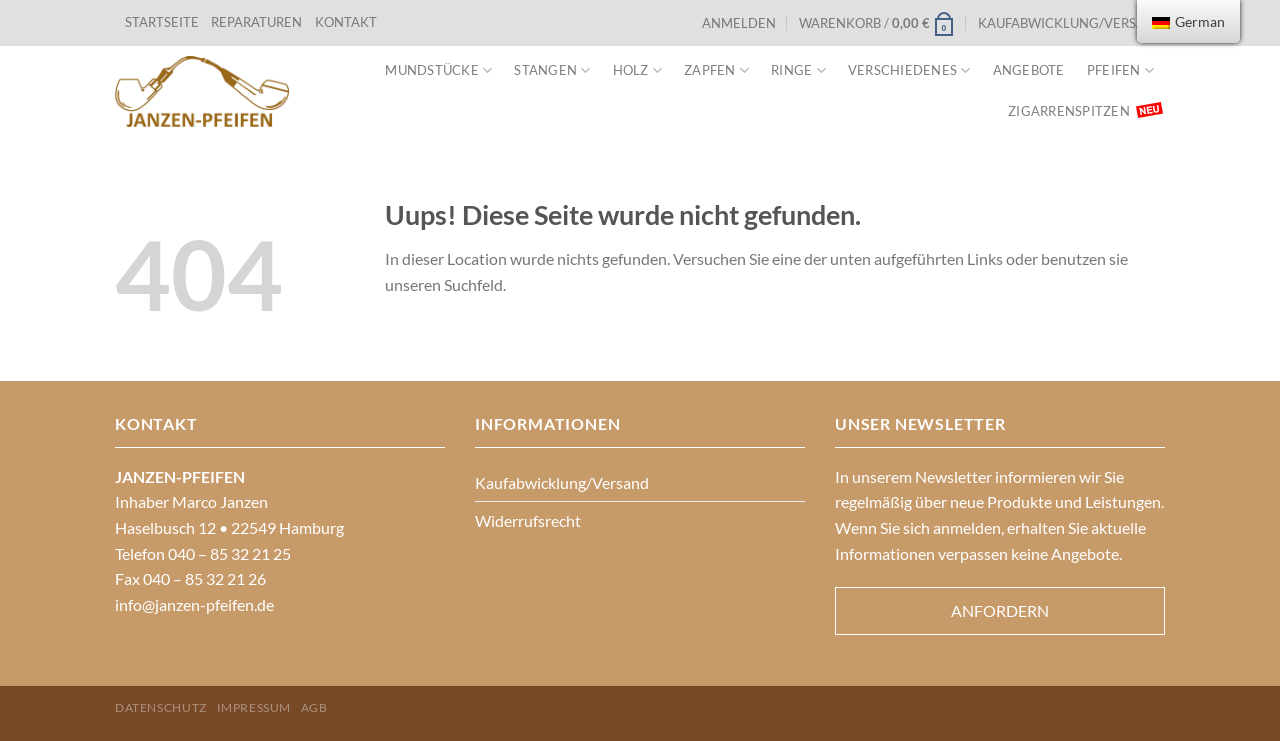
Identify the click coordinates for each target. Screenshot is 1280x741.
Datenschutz (161, 707)
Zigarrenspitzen (1069, 111)
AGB (314, 707)
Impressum (254, 707)
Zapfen (716, 70)
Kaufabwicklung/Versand (1071, 23)
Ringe (798, 70)
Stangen (552, 70)
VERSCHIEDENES (909, 70)
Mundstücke (438, 70)
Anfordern (1000, 610)
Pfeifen (1120, 70)
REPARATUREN (258, 22)
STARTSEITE (162, 22)
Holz (637, 70)
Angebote (1029, 70)
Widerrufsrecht (528, 520)
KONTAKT (346, 22)
